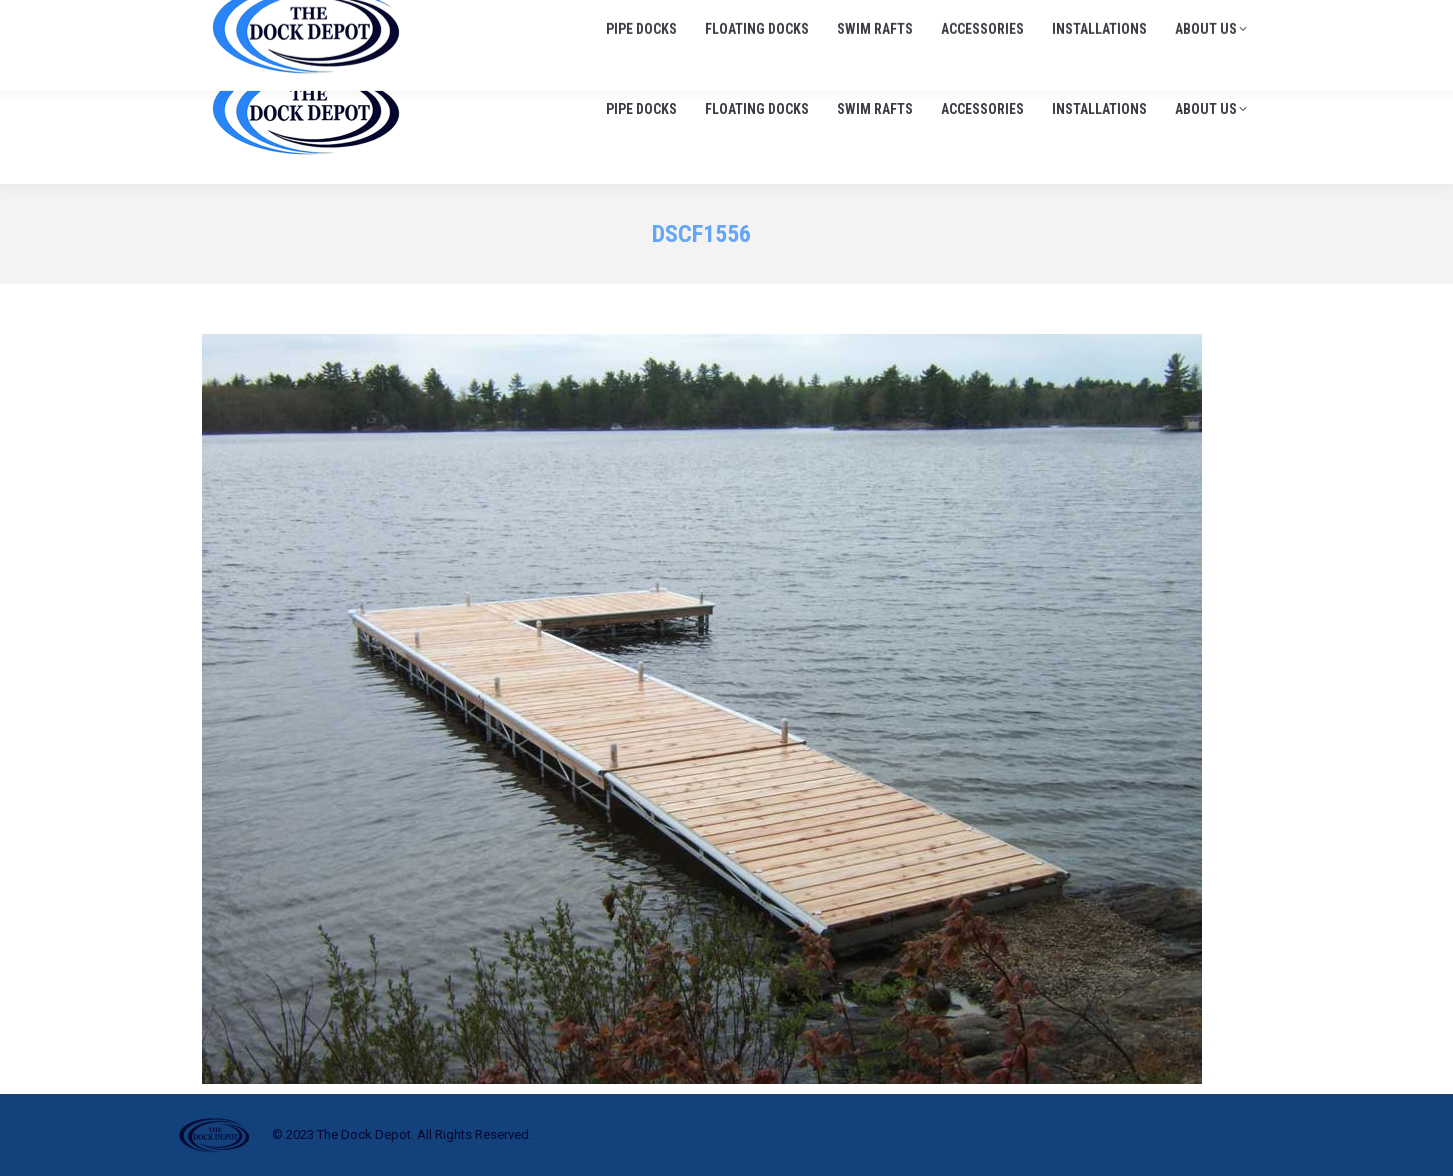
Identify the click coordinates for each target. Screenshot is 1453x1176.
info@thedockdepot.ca (1176, 19)
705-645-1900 (1025, 19)
